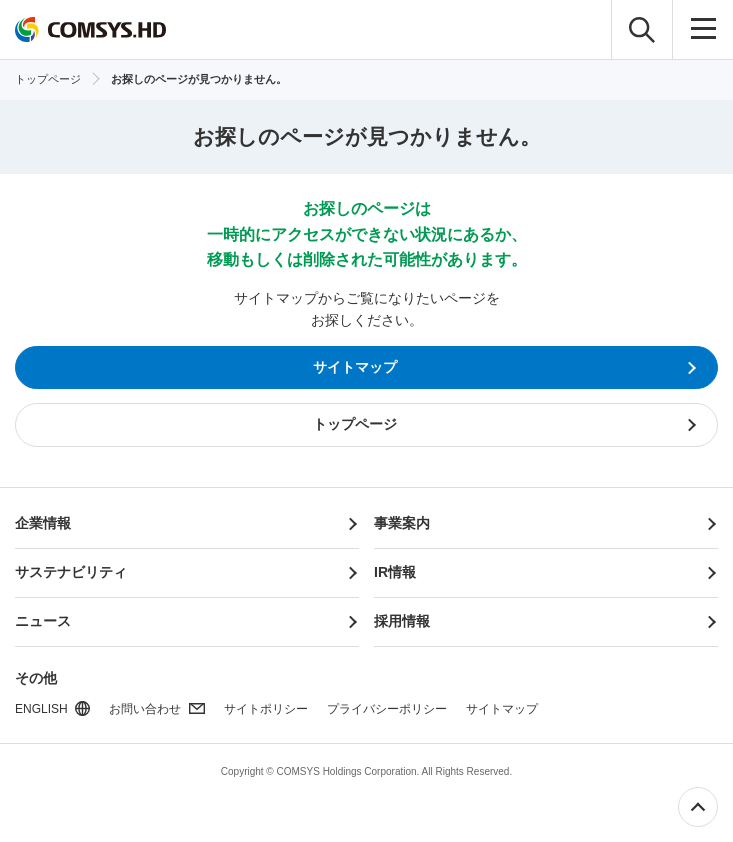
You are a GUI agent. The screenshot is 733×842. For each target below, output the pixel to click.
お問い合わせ (145, 709)
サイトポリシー (266, 709)
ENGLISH (41, 709)
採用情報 (402, 621)
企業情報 (43, 523)
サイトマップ (502, 709)
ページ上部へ (698, 807)
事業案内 (402, 523)
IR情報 (395, 572)
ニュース (43, 621)
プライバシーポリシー (387, 709)
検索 (642, 29)
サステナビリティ (71, 572)
